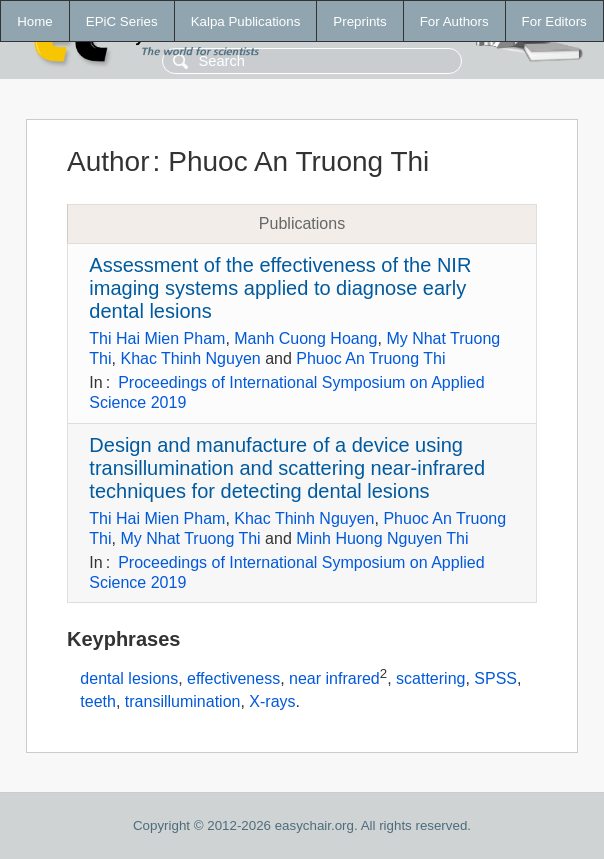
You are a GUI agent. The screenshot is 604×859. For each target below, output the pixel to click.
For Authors (454, 21)
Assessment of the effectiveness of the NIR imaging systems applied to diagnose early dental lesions (280, 288)
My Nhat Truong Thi (190, 538)
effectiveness (233, 679)
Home (35, 21)
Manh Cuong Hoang (305, 338)
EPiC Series (122, 21)
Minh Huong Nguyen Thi (382, 538)
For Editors (554, 21)
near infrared (334, 679)
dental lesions (129, 679)
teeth (98, 701)
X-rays (272, 701)
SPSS (495, 679)
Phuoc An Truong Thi (370, 358)
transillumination (183, 701)
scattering (430, 679)
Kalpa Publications (246, 21)
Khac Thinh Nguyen (190, 358)
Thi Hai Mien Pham (157, 338)
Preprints (359, 21)
